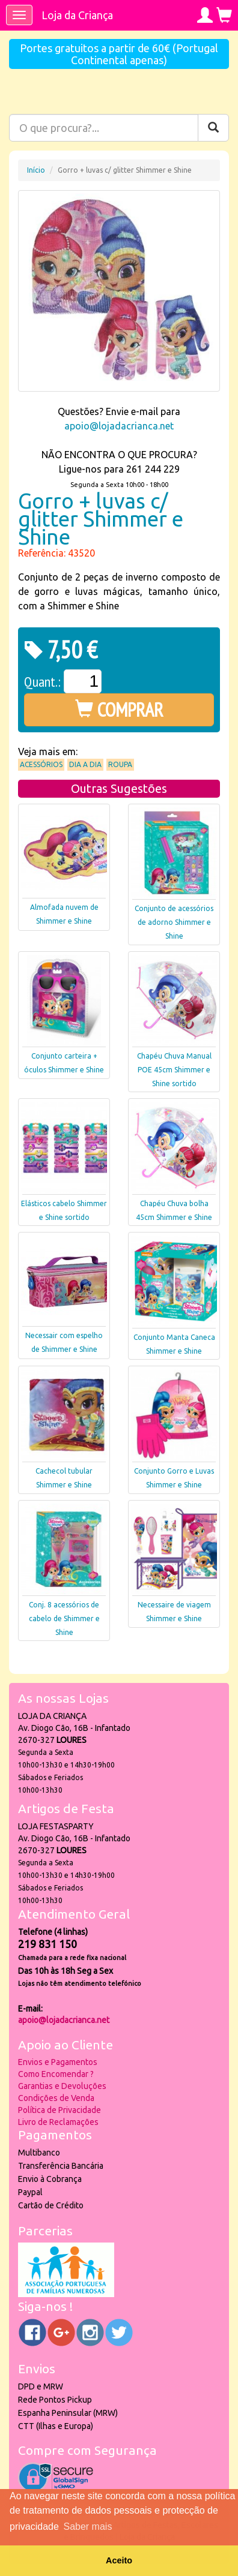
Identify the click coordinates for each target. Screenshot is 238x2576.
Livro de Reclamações (58, 2122)
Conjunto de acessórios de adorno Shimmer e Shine (174, 922)
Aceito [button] (119, 2560)
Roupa (120, 764)
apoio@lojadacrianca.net (119, 425)
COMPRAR (119, 709)
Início (36, 170)
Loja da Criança (77, 15)
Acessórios (41, 764)
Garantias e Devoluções (62, 2086)
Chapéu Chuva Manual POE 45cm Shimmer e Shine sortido (174, 1069)
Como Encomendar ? (56, 2074)
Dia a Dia (85, 764)
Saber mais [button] (87, 2526)
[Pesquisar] (213, 128)
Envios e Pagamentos (57, 2062)
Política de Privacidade (59, 2110)
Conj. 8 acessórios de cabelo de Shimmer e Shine (64, 1618)
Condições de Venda (56, 2098)
